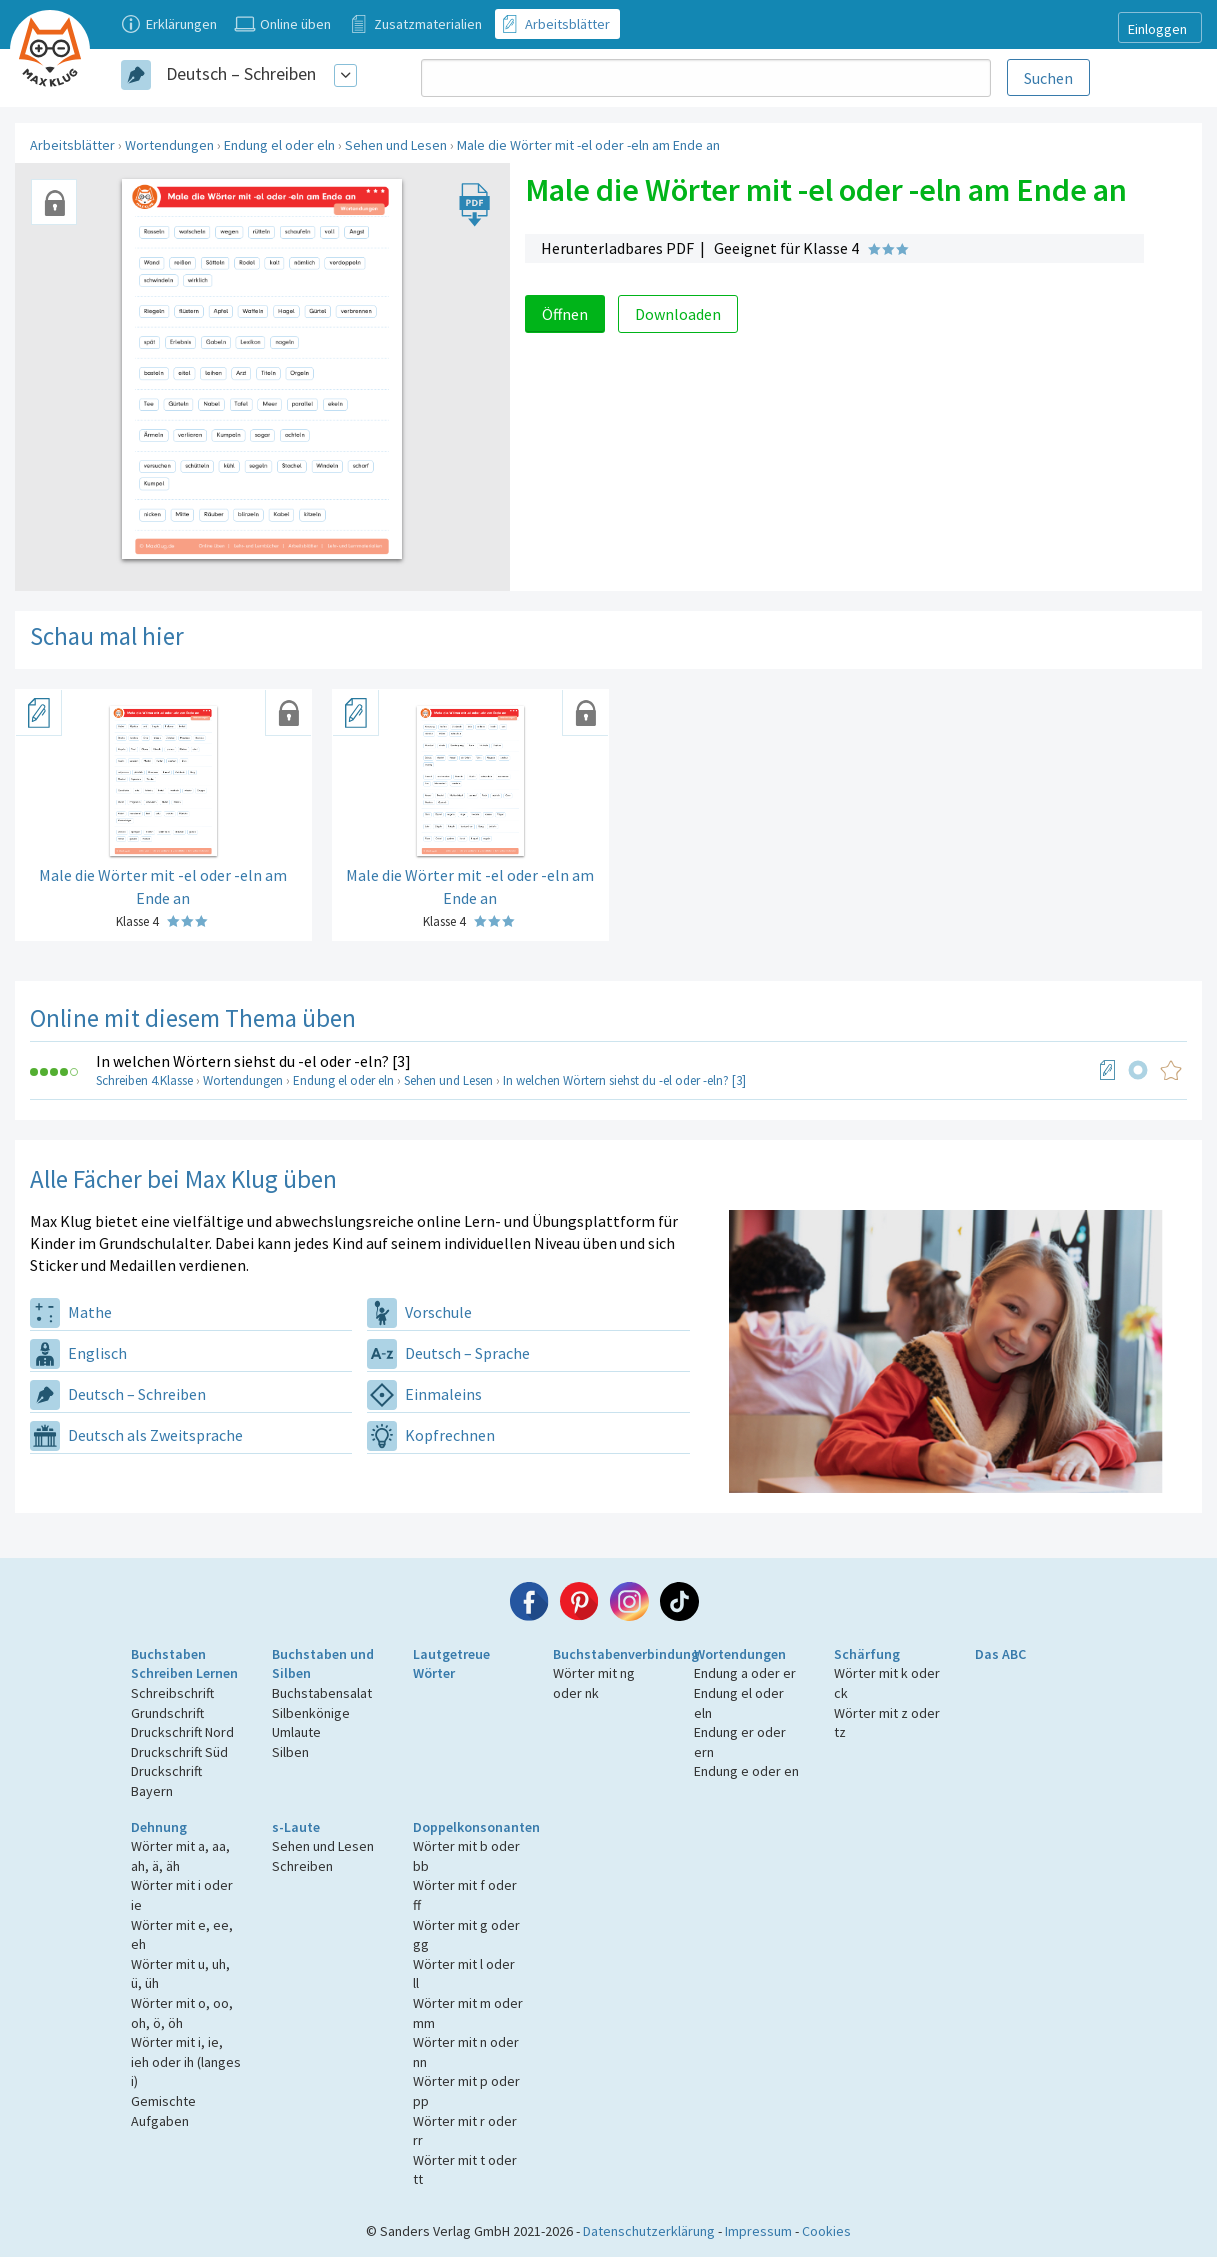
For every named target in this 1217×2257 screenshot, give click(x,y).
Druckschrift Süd (179, 1752)
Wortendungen (169, 145)
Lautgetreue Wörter (451, 1664)
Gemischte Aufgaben (163, 2111)
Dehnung (159, 1827)
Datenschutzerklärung (649, 2231)
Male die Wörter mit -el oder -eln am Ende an (588, 145)
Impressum (758, 2231)
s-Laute (296, 1827)
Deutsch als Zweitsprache (136, 1435)
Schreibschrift (172, 1693)
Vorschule (419, 1312)
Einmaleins (424, 1394)
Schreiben (302, 1866)
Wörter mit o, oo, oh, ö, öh (182, 2013)
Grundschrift (167, 1713)
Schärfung (867, 1654)
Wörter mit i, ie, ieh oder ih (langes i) (186, 2061)
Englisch (78, 1353)
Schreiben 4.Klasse (144, 1080)
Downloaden (678, 314)
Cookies (826, 2231)
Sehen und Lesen (396, 145)
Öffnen (565, 314)
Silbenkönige (311, 1713)
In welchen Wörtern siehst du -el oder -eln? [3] (253, 1061)
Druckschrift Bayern (166, 1781)
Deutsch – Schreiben (241, 73)
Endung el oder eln (279, 145)
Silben (290, 1752)
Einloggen (1157, 29)
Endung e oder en (746, 1771)
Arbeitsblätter (72, 145)
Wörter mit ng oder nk (594, 1683)
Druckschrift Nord (182, 1732)
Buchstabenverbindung (626, 1654)
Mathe (71, 1312)
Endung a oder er (745, 1673)
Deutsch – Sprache (448, 1353)
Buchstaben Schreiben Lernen (184, 1664)
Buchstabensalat (322, 1693)
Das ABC (1000, 1654)
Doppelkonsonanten (476, 1827)
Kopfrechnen (431, 1435)
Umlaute (296, 1732)
